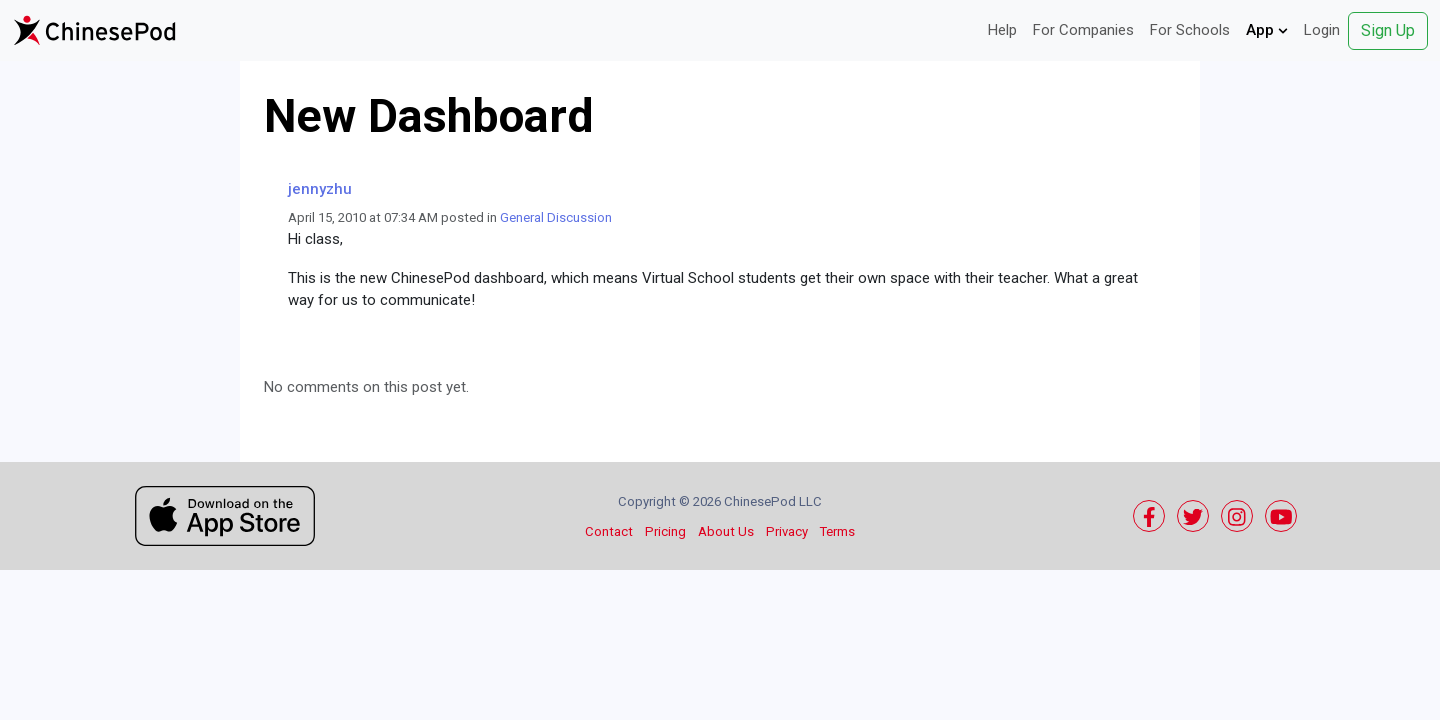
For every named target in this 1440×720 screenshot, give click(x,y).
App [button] (1267, 30)
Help (1002, 30)
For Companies (1083, 30)
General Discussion (556, 217)
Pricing (665, 531)
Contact (609, 531)
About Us (726, 531)
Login (1322, 30)
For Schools (1190, 30)
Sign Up (1388, 30)
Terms (837, 531)
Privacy (787, 531)
